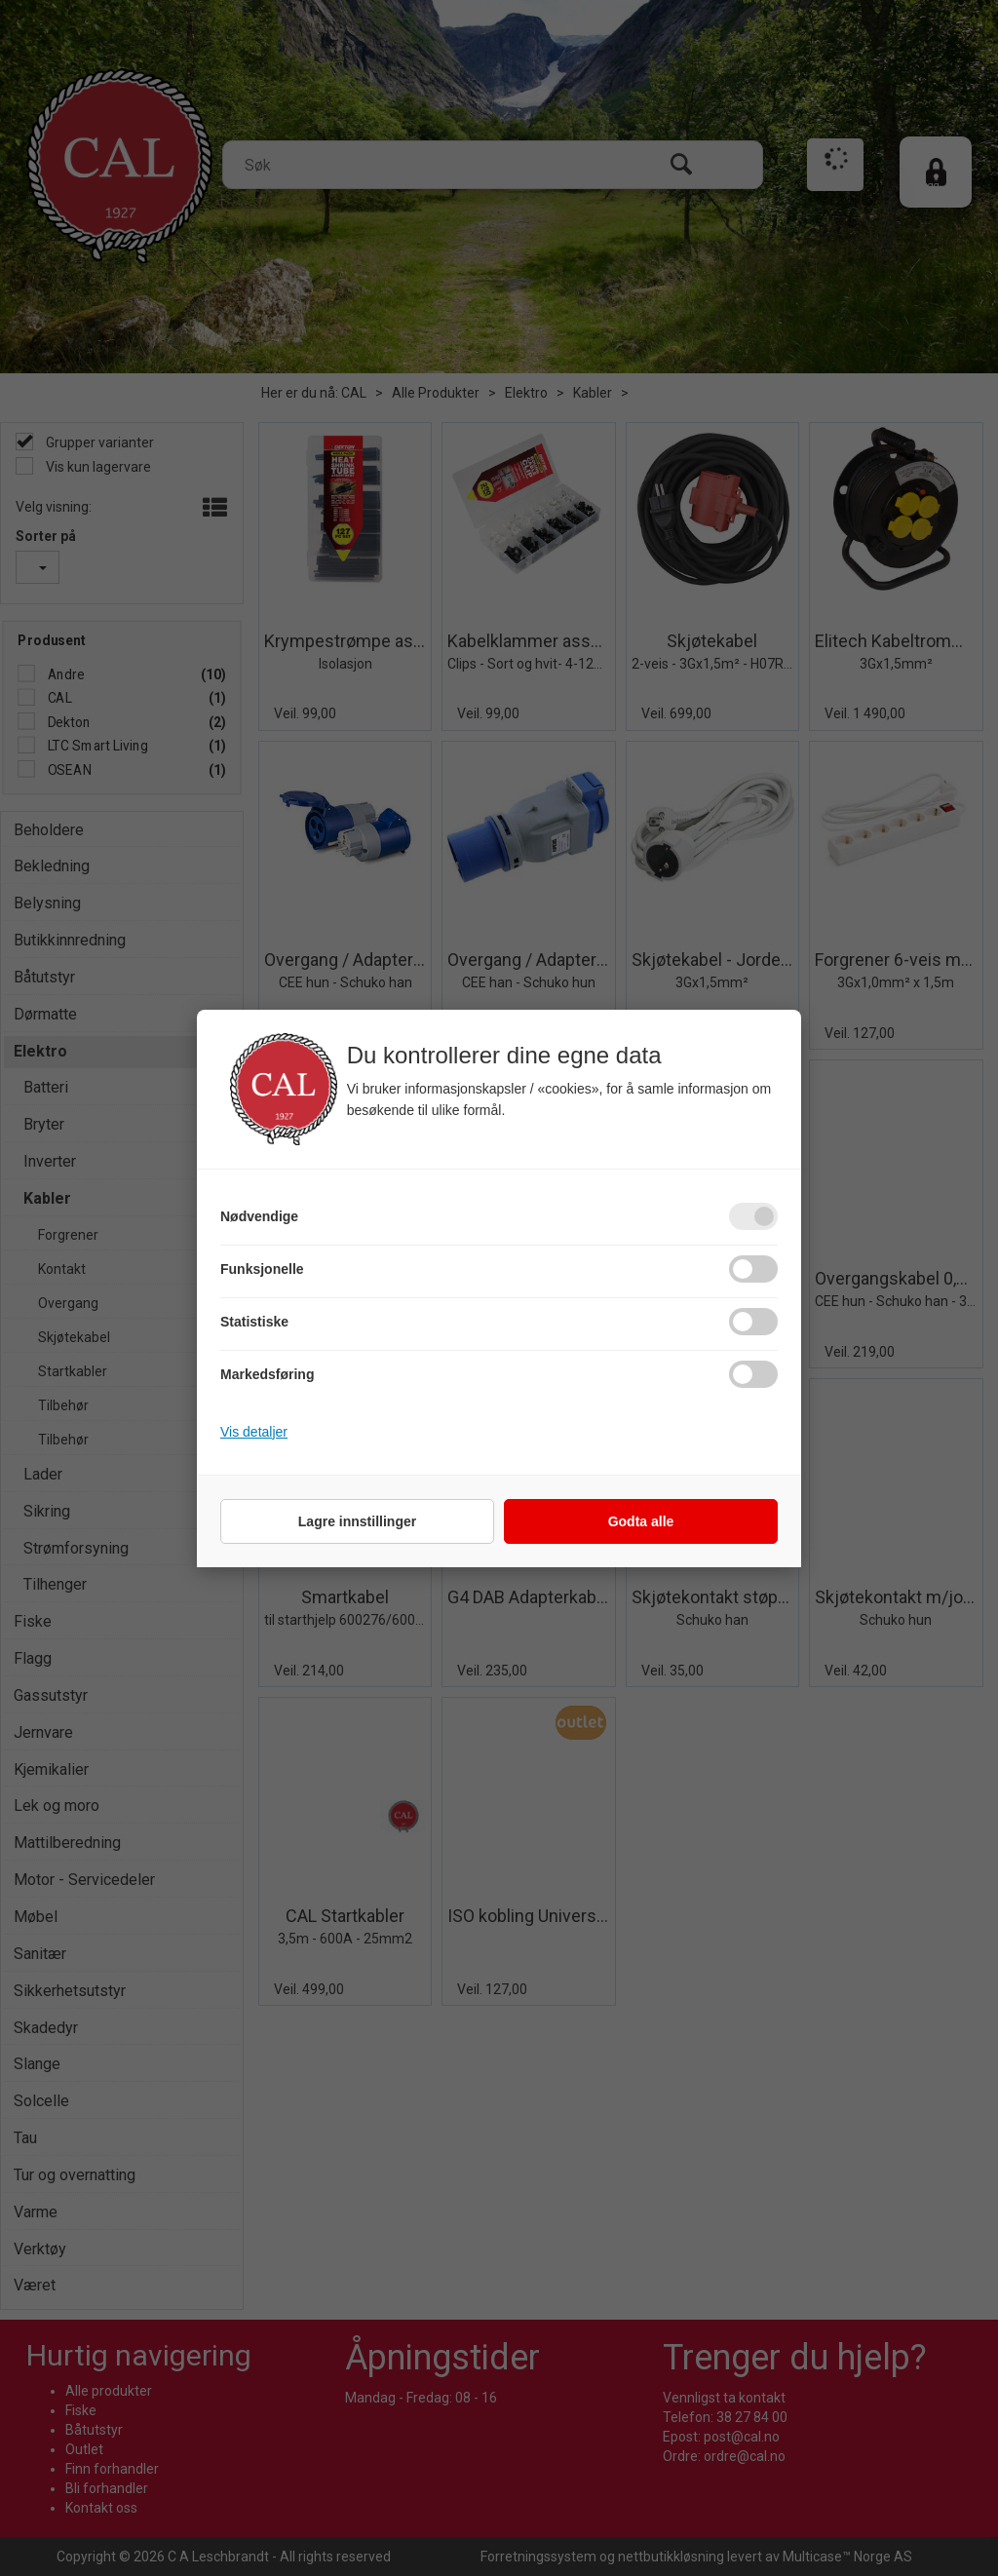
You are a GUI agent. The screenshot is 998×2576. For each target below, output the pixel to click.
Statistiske (254, 1321)
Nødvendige (259, 1216)
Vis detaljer (254, 1432)
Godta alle (641, 1521)
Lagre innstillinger (357, 1521)
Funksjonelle (262, 1269)
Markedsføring (267, 1374)
